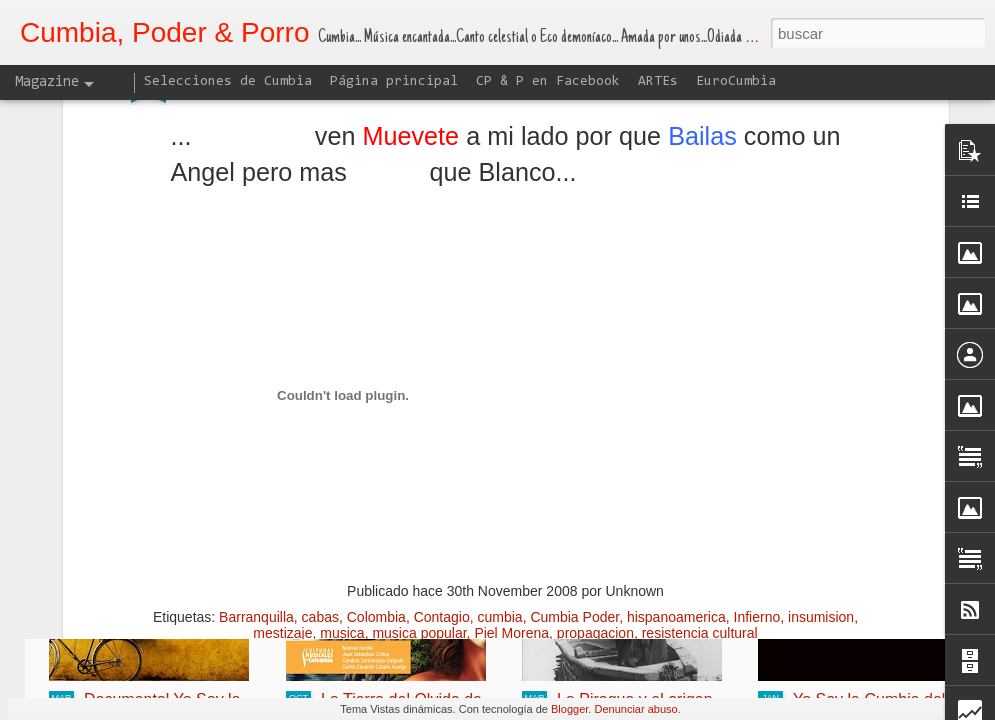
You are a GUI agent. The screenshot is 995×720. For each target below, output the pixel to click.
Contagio (442, 450)
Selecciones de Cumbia (228, 82)
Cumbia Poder (574, 450)
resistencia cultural (700, 466)
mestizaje (282, 466)
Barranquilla (256, 450)
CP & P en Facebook (548, 82)
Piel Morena (511, 466)
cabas (320, 450)
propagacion (595, 466)
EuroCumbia (736, 82)
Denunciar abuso (635, 709)
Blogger (569, 709)
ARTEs (658, 82)
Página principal (394, 82)
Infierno (757, 450)
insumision (821, 450)
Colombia (376, 450)
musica (342, 466)
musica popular (419, 466)
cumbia (499, 450)
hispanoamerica (676, 450)
